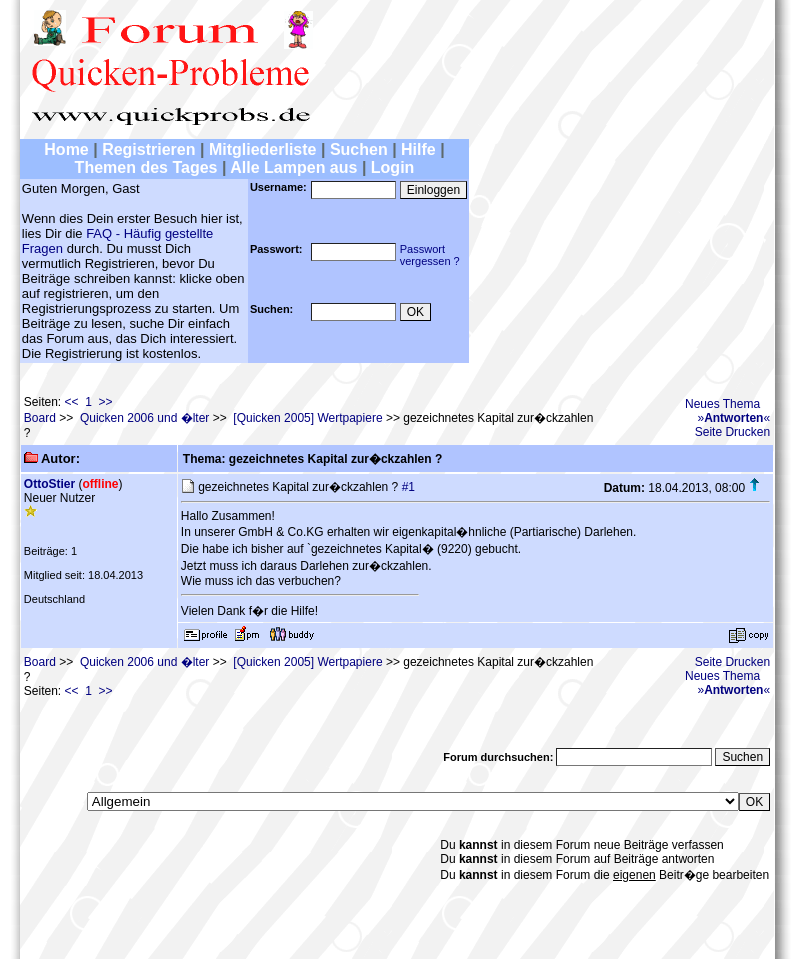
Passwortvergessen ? (430, 255)
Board (40, 418)
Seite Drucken (732, 432)
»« (733, 418)
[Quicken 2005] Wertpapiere (307, 418)
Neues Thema (722, 404)
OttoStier (49, 484)
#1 (408, 487)
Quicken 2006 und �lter (144, 418)
